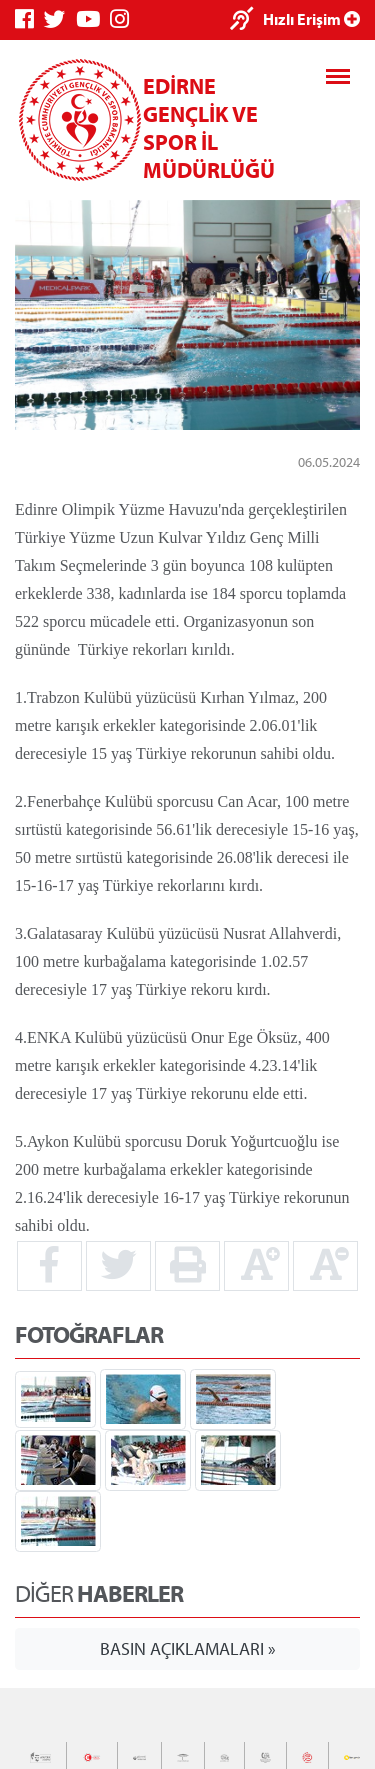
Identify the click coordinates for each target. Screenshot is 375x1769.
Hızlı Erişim (311, 19)
